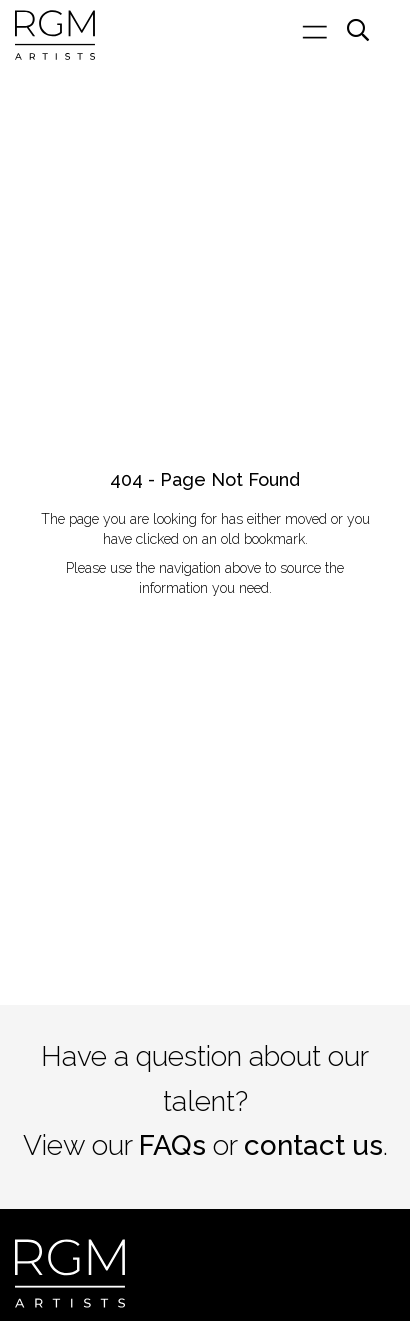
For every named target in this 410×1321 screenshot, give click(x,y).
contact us (313, 1145)
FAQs (172, 1145)
